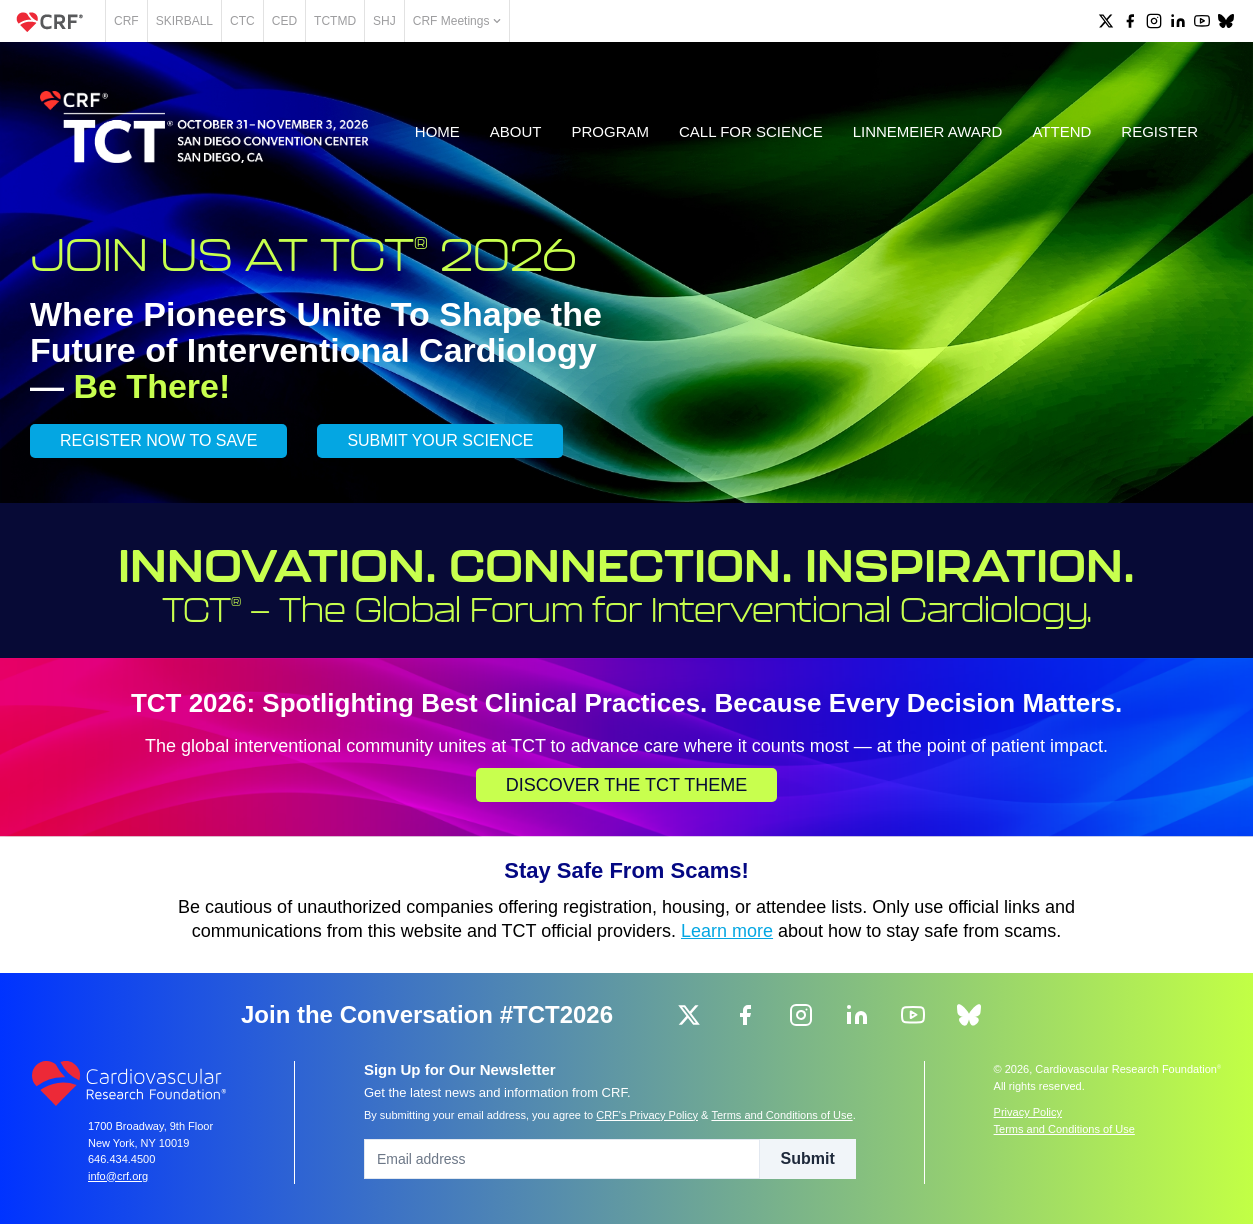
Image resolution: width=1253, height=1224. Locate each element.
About (516, 131)
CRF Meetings (457, 21)
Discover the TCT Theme (627, 785)
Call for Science (751, 131)
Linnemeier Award (928, 131)
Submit (808, 1158)
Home (437, 131)
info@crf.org (118, 1176)
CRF (126, 21)
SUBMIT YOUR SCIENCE (440, 440)
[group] (1106, 21)
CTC (242, 21)
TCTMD (335, 21)
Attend (1061, 131)
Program (611, 131)
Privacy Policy (1028, 1112)
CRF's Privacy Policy (647, 1115)
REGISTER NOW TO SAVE (158, 440)
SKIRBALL (184, 21)
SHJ (384, 21)
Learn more (727, 931)
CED (284, 21)
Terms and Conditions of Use (781, 1115)
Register (1159, 131)
